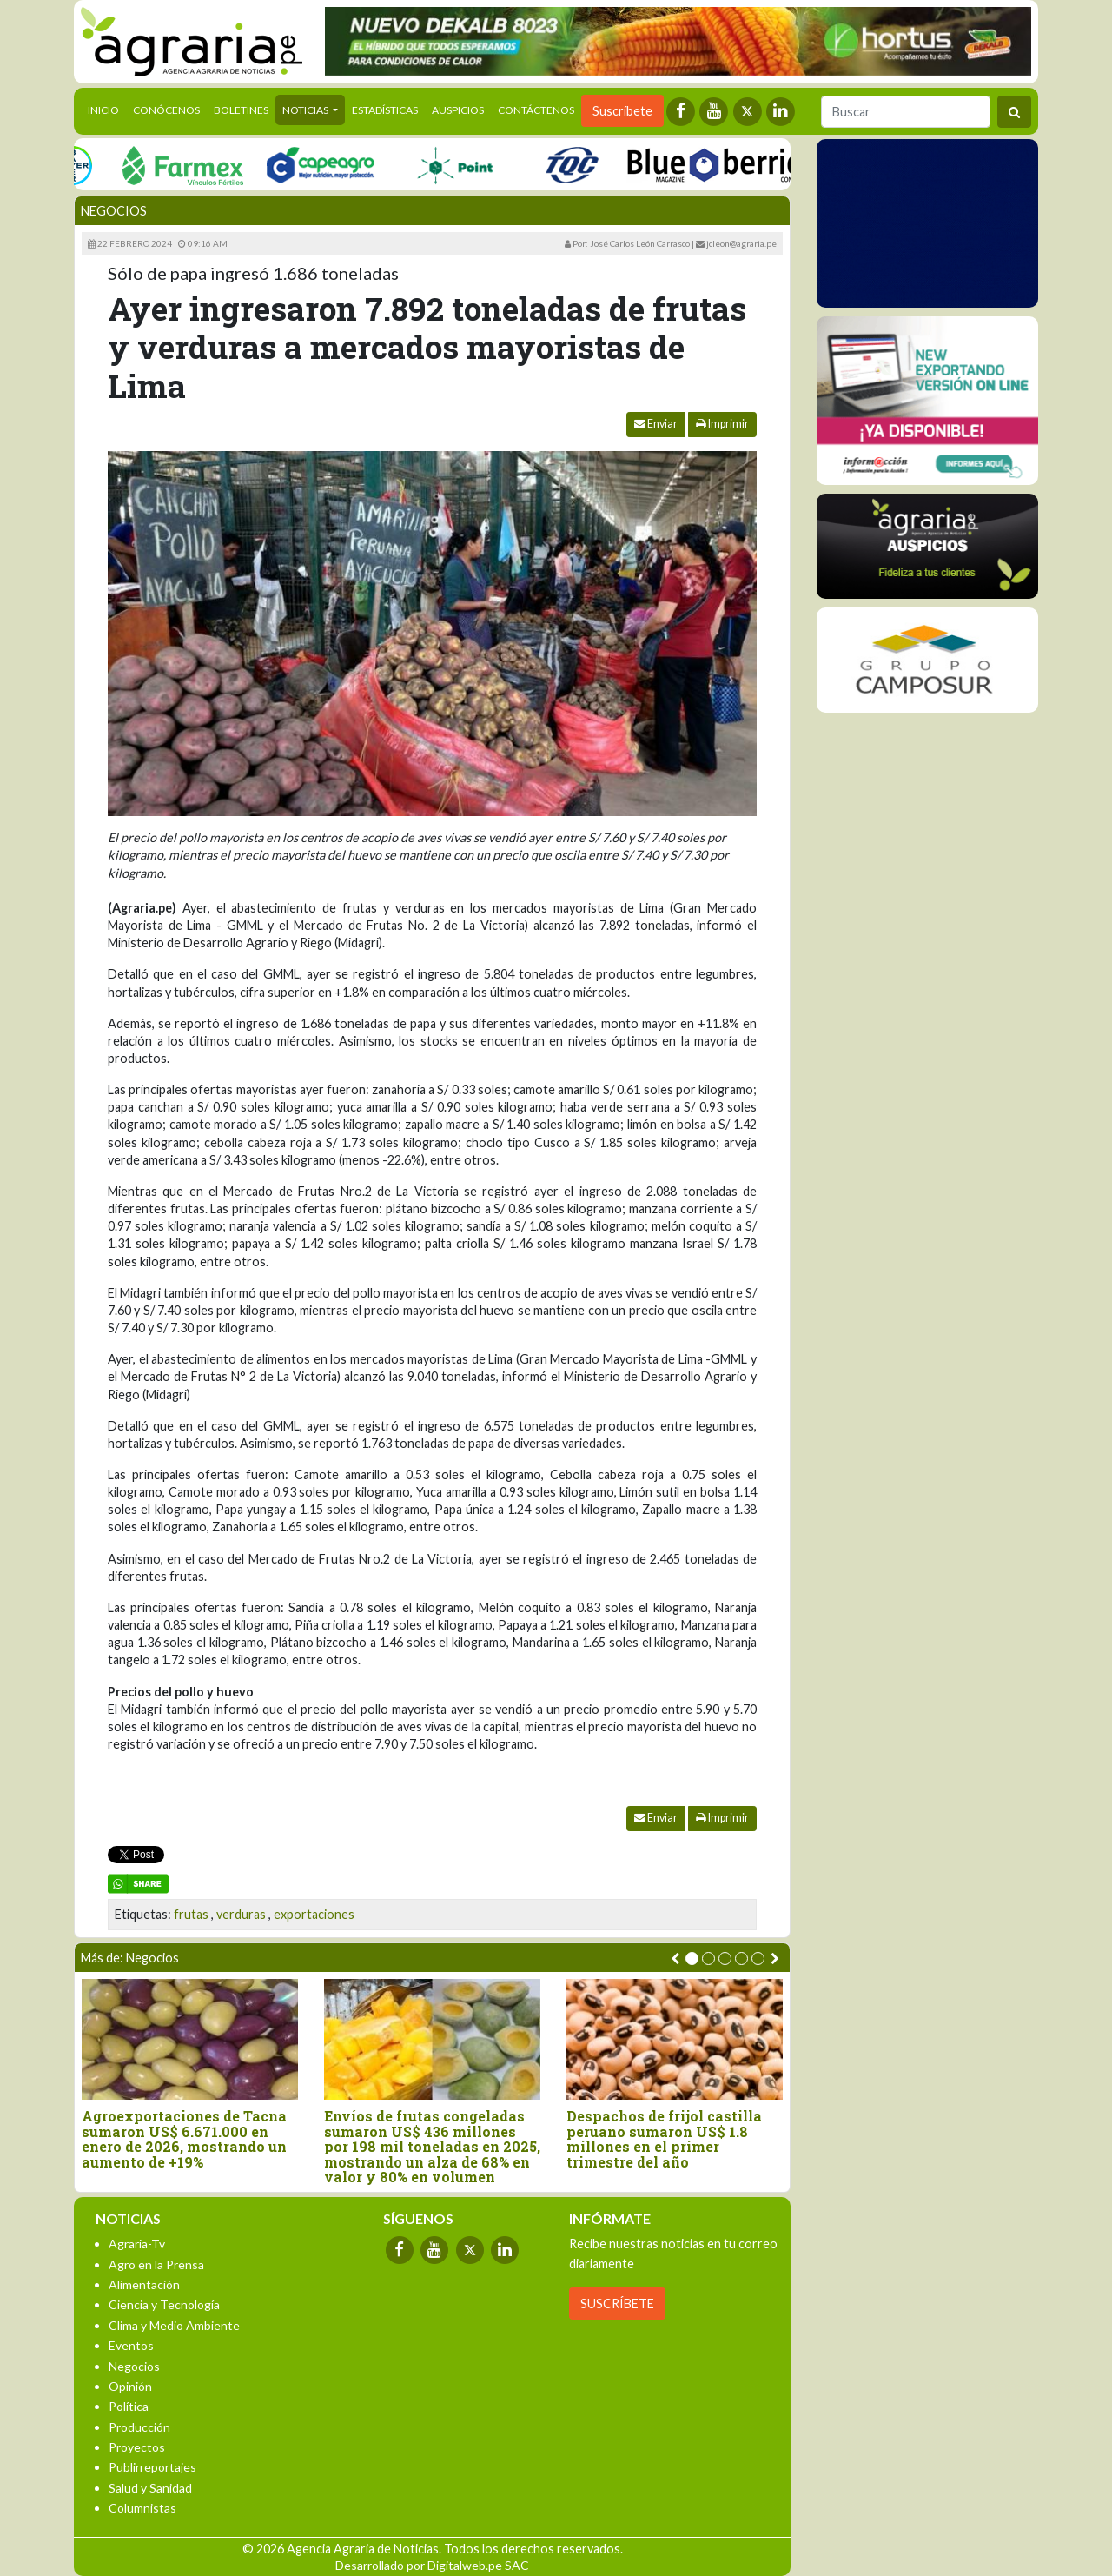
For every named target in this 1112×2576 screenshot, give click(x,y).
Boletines (241, 109)
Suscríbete (622, 110)
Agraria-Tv (137, 2243)
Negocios (114, 210)
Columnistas (142, 2507)
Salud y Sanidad (150, 2487)
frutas (191, 1914)
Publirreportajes (152, 2467)
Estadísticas (385, 109)
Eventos (131, 2345)
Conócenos (166, 109)
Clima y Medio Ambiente (174, 2325)
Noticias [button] (306, 109)
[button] (692, 1958)
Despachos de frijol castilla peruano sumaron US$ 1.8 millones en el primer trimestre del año (664, 2138)
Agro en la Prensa (156, 2264)
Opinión (130, 2386)
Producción (139, 2427)
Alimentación (144, 2284)
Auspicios (458, 109)
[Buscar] (905, 112)
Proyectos (137, 2447)
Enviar (656, 423)
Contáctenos (536, 109)
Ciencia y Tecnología (164, 2304)
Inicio (107, 108)
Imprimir (722, 423)
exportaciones (314, 1914)
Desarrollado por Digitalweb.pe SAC (432, 2565)
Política (129, 2406)
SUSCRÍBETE (617, 2303)
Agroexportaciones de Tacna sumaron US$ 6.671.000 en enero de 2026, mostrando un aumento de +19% (184, 2138)
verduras (241, 1914)
